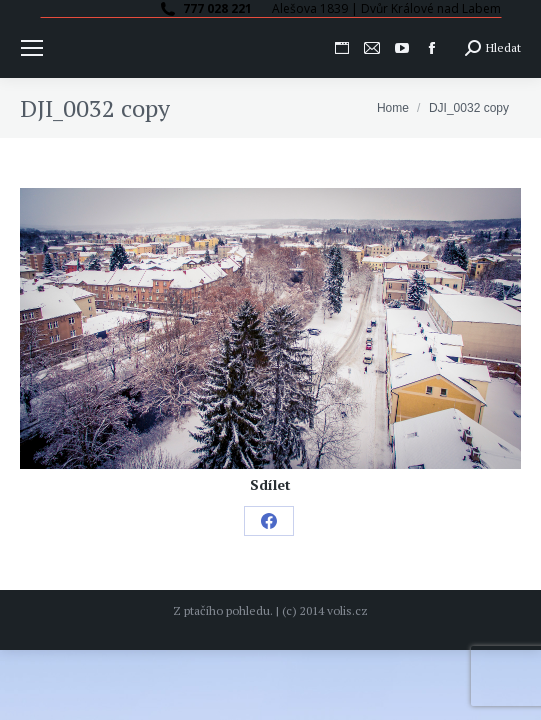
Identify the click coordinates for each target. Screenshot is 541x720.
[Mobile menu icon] (32, 48)
